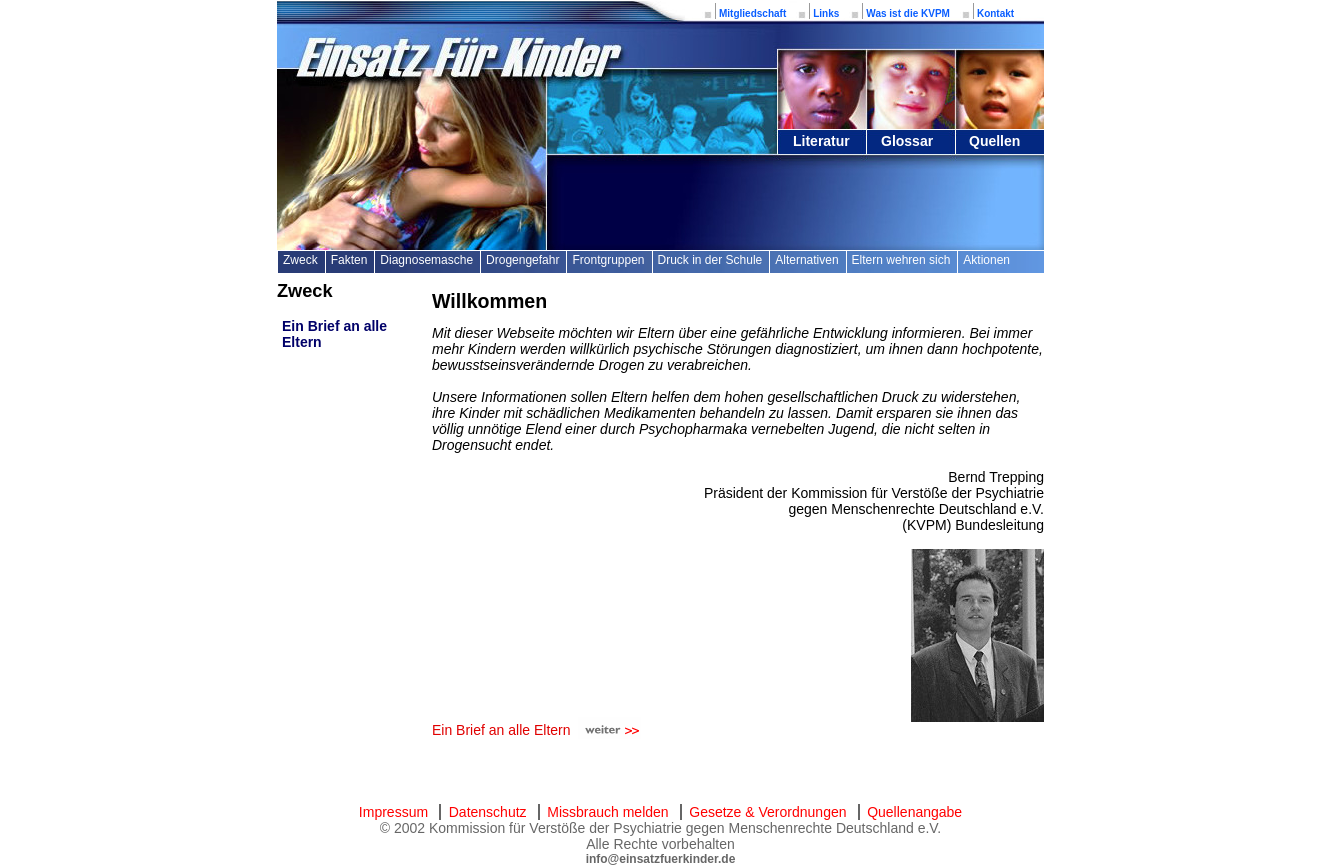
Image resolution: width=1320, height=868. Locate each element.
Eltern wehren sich (901, 260)
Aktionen (986, 260)
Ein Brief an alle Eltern (501, 730)
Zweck (300, 260)
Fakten (349, 260)
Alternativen (806, 260)
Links (826, 13)
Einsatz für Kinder (457, 57)
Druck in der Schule (710, 260)
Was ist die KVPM (908, 13)
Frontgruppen (608, 260)
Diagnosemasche (426, 260)
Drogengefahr (522, 260)
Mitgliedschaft (752, 13)
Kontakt (995, 13)
